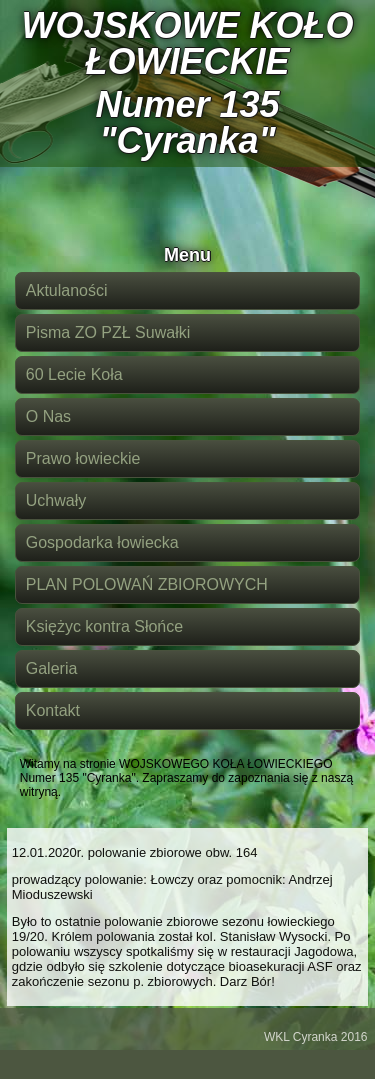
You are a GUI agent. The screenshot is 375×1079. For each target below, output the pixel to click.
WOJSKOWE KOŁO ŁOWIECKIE (188, 43)
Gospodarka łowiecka (102, 542)
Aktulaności (67, 290)
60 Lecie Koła (74, 374)
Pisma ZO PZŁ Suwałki (108, 332)
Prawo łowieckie (83, 458)
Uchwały (56, 500)
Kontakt (53, 710)
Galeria (52, 668)
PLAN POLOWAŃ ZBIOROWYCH (147, 584)
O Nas (48, 416)
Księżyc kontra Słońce (104, 626)
